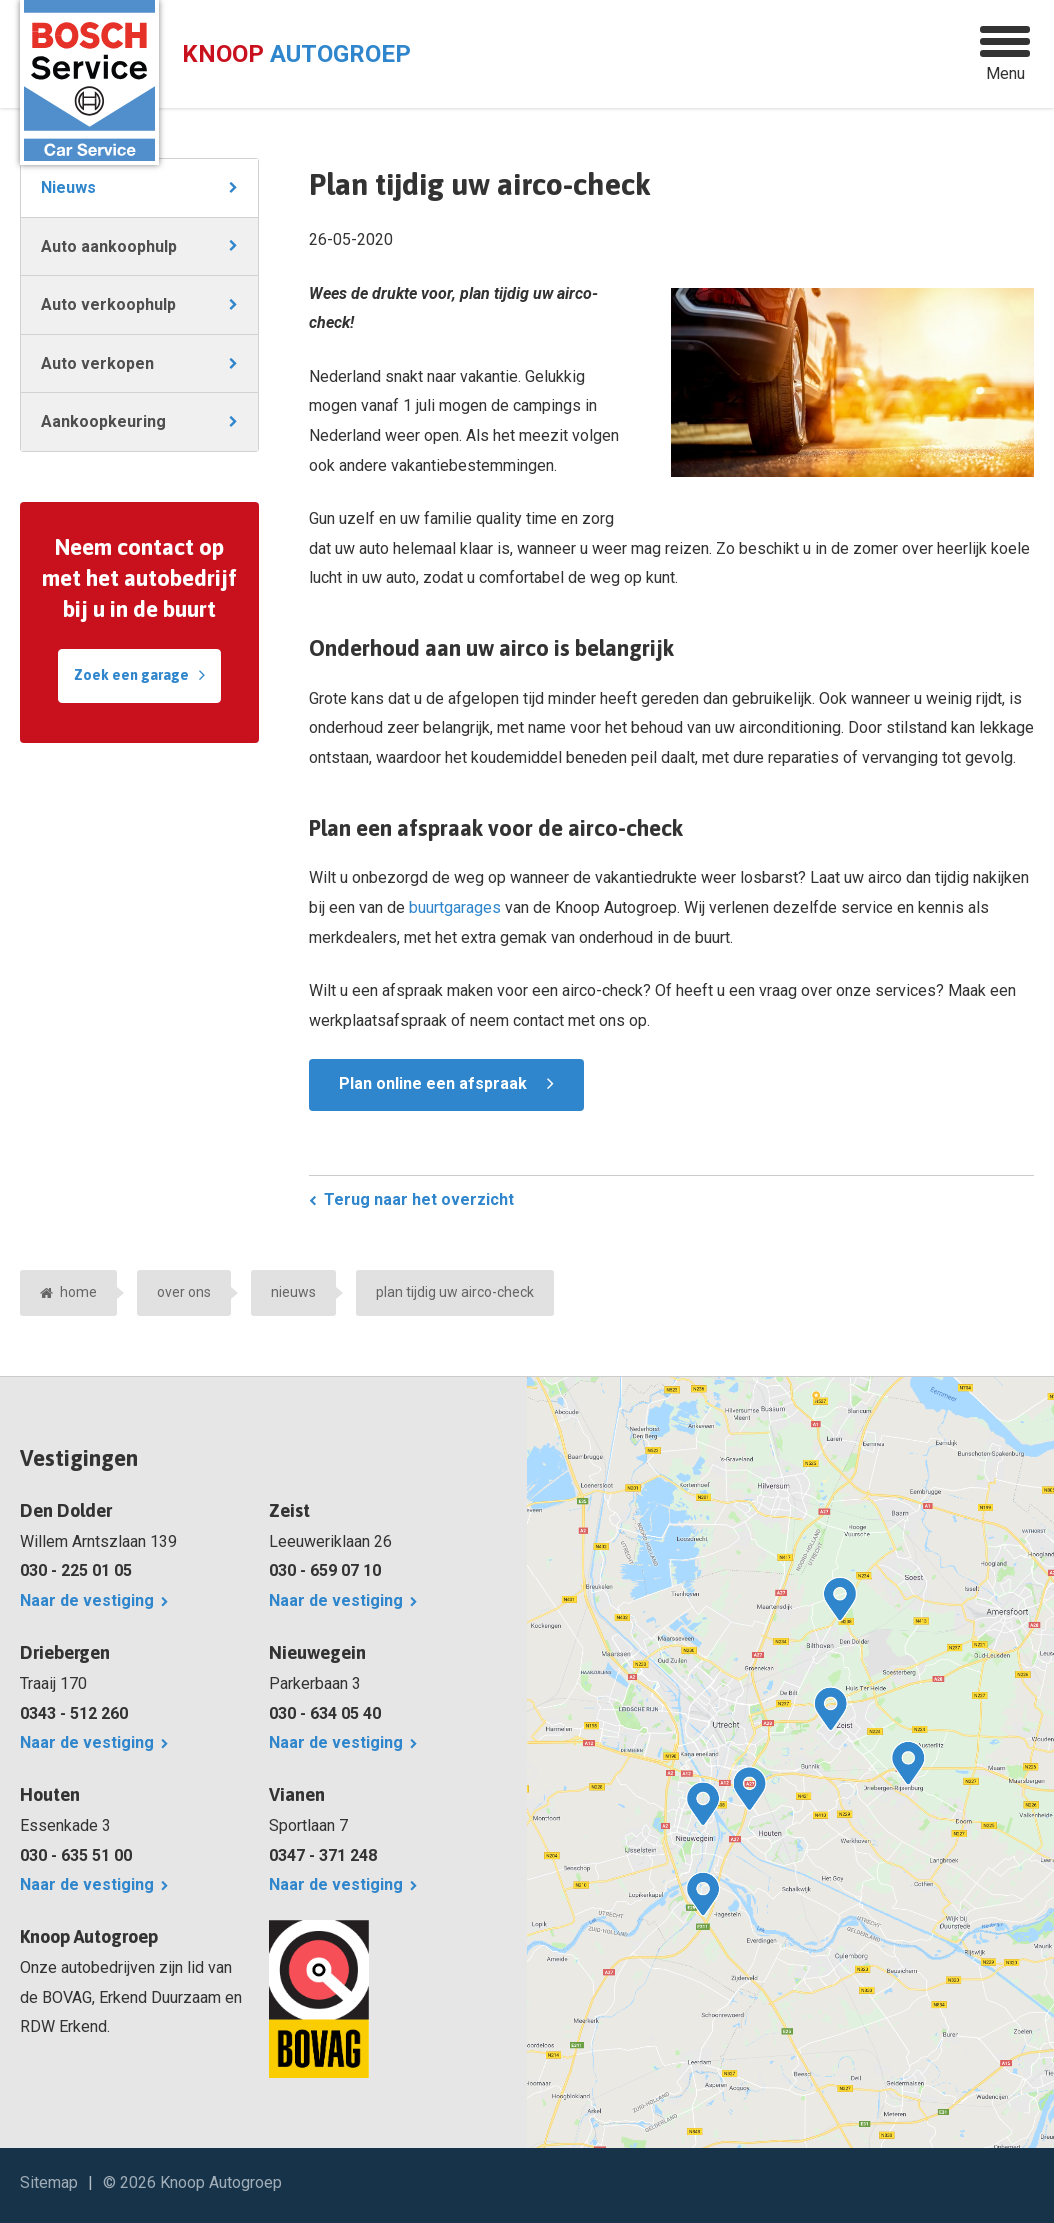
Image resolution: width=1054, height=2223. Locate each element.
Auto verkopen (97, 363)
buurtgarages (455, 907)
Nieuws (68, 187)
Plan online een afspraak (433, 1083)
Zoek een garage (131, 675)
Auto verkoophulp (108, 304)
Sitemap (49, 2182)
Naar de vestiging (87, 1600)
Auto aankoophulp (109, 246)
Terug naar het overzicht (419, 1199)
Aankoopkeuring (103, 421)
